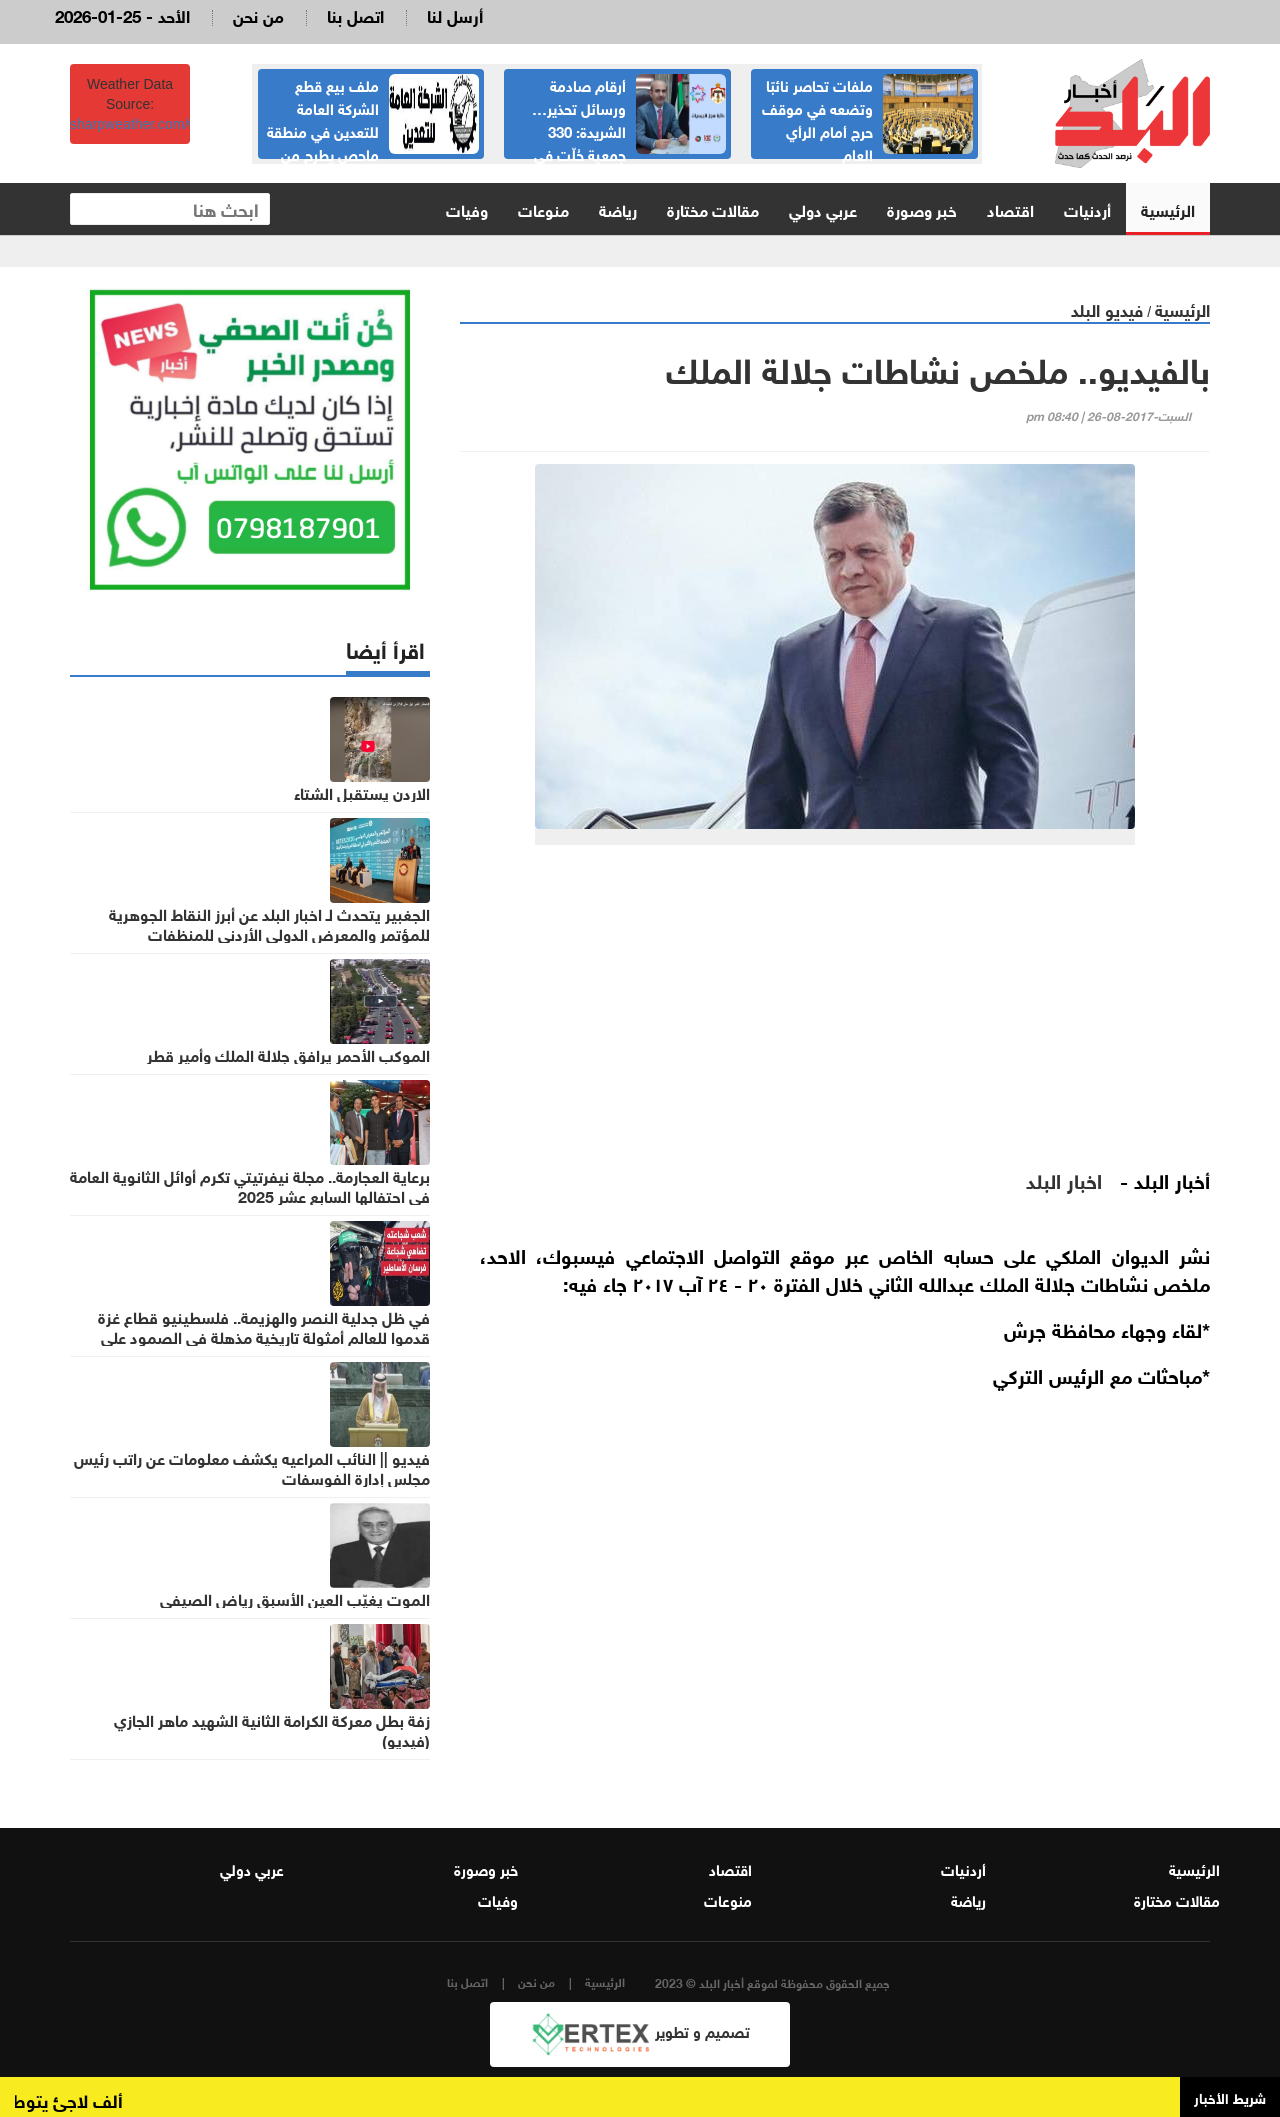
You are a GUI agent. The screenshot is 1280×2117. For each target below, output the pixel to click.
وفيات (467, 208)
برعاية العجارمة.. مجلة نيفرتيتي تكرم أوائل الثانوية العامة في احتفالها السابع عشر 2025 (250, 1185)
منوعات (543, 208)
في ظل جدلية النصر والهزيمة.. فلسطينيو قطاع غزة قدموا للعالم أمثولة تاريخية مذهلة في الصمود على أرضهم (264, 1336)
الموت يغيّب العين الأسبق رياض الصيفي (295, 1598)
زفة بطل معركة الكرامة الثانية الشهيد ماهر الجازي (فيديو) (272, 1729)
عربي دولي (823, 208)
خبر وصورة (922, 208)
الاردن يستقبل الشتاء (362, 792)
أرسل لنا (455, 14)
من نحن (258, 14)
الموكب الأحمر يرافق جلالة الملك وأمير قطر (288, 1054)
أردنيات (1087, 208)
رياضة (618, 208)
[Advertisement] (835, 1015)
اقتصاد (1010, 208)
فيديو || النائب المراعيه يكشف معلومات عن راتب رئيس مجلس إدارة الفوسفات (252, 1467)
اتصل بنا (355, 14)
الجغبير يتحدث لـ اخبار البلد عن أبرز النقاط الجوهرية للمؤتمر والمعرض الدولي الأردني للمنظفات (269, 923)
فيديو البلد (1107, 308)
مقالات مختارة (713, 208)
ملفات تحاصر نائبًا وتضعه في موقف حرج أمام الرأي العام (817, 118)
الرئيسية (1168, 208)
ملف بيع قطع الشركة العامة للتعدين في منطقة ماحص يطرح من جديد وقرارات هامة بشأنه (373, 130)
